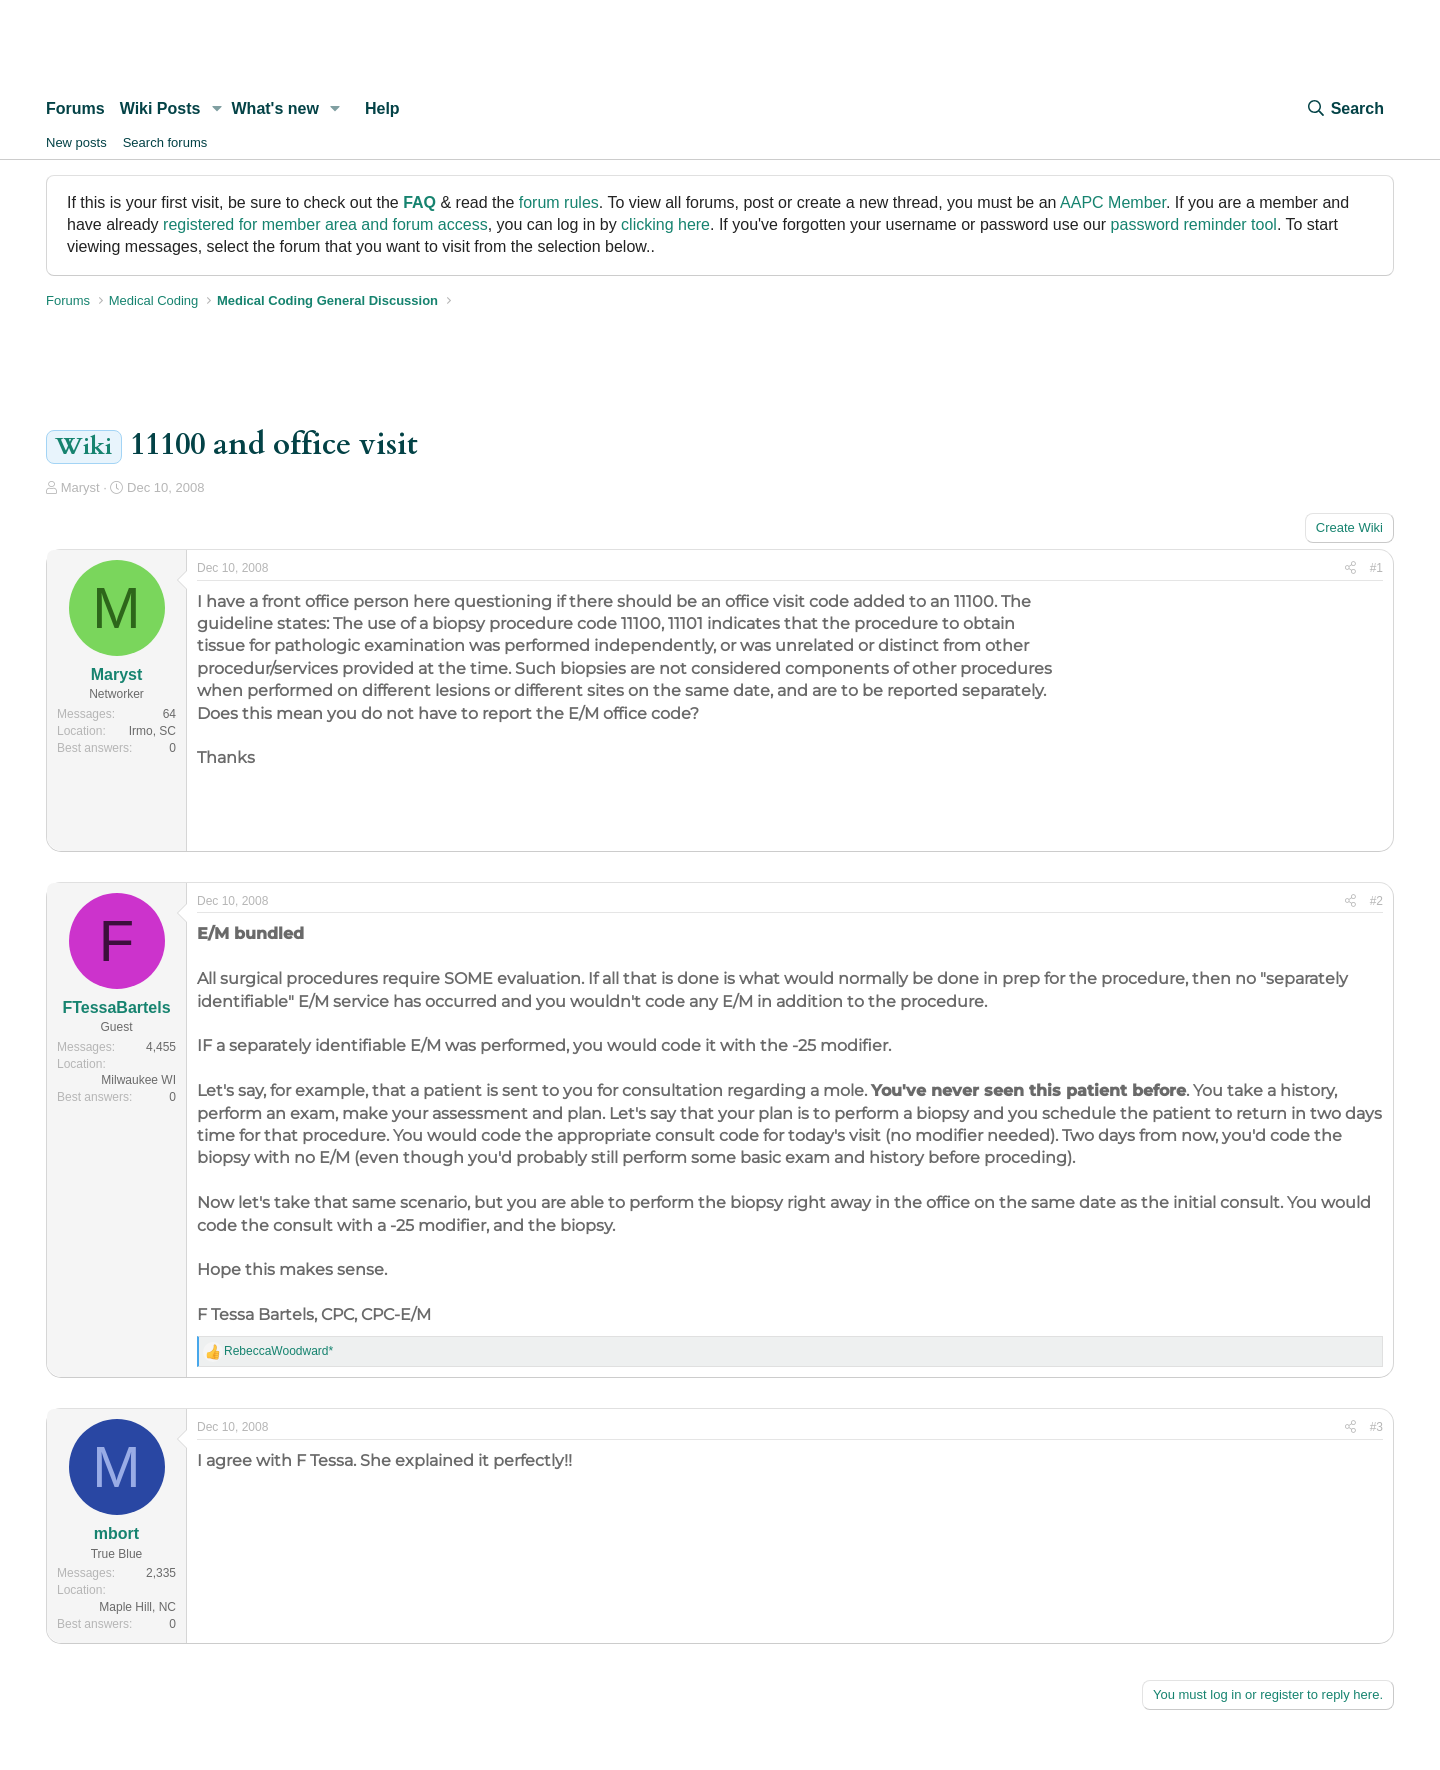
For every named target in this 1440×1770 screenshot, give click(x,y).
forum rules (559, 202)
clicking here (665, 224)
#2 (1376, 901)
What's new (275, 108)
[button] (216, 109)
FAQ (419, 202)
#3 (1376, 1427)
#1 (1376, 568)
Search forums (165, 142)
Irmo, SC (152, 731)
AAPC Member (1113, 202)
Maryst (80, 487)
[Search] (1345, 109)
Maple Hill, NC (137, 1607)
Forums (75, 108)
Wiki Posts (160, 108)
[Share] (1350, 568)
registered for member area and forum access (325, 224)
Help (382, 108)
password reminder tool (1194, 224)
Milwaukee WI (138, 1080)
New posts (76, 142)
